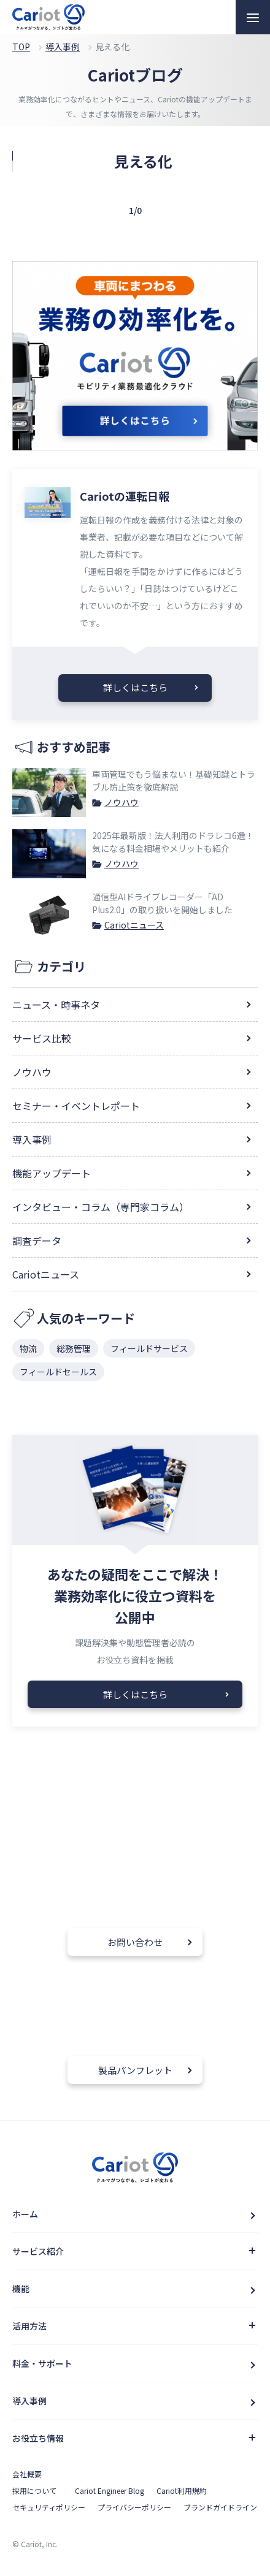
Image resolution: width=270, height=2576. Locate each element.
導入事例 (32, 1139)
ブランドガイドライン (220, 2507)
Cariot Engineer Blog (109, 2490)
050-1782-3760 (87, 1894)
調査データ (36, 1240)
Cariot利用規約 (181, 2490)
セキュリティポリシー (48, 2507)
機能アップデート (51, 1173)
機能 (20, 2288)
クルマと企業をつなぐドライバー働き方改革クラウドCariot (48, 17)
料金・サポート (42, 2363)
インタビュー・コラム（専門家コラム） (100, 1206)
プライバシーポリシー (134, 2507)
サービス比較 (41, 1038)
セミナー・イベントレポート (76, 1105)
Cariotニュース (134, 924)
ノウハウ (121, 802)
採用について (34, 2490)
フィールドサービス (149, 1348)
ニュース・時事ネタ (56, 1004)
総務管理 (73, 1348)
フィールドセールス (58, 1372)
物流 (28, 1348)
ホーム (25, 2214)
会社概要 (27, 2474)
